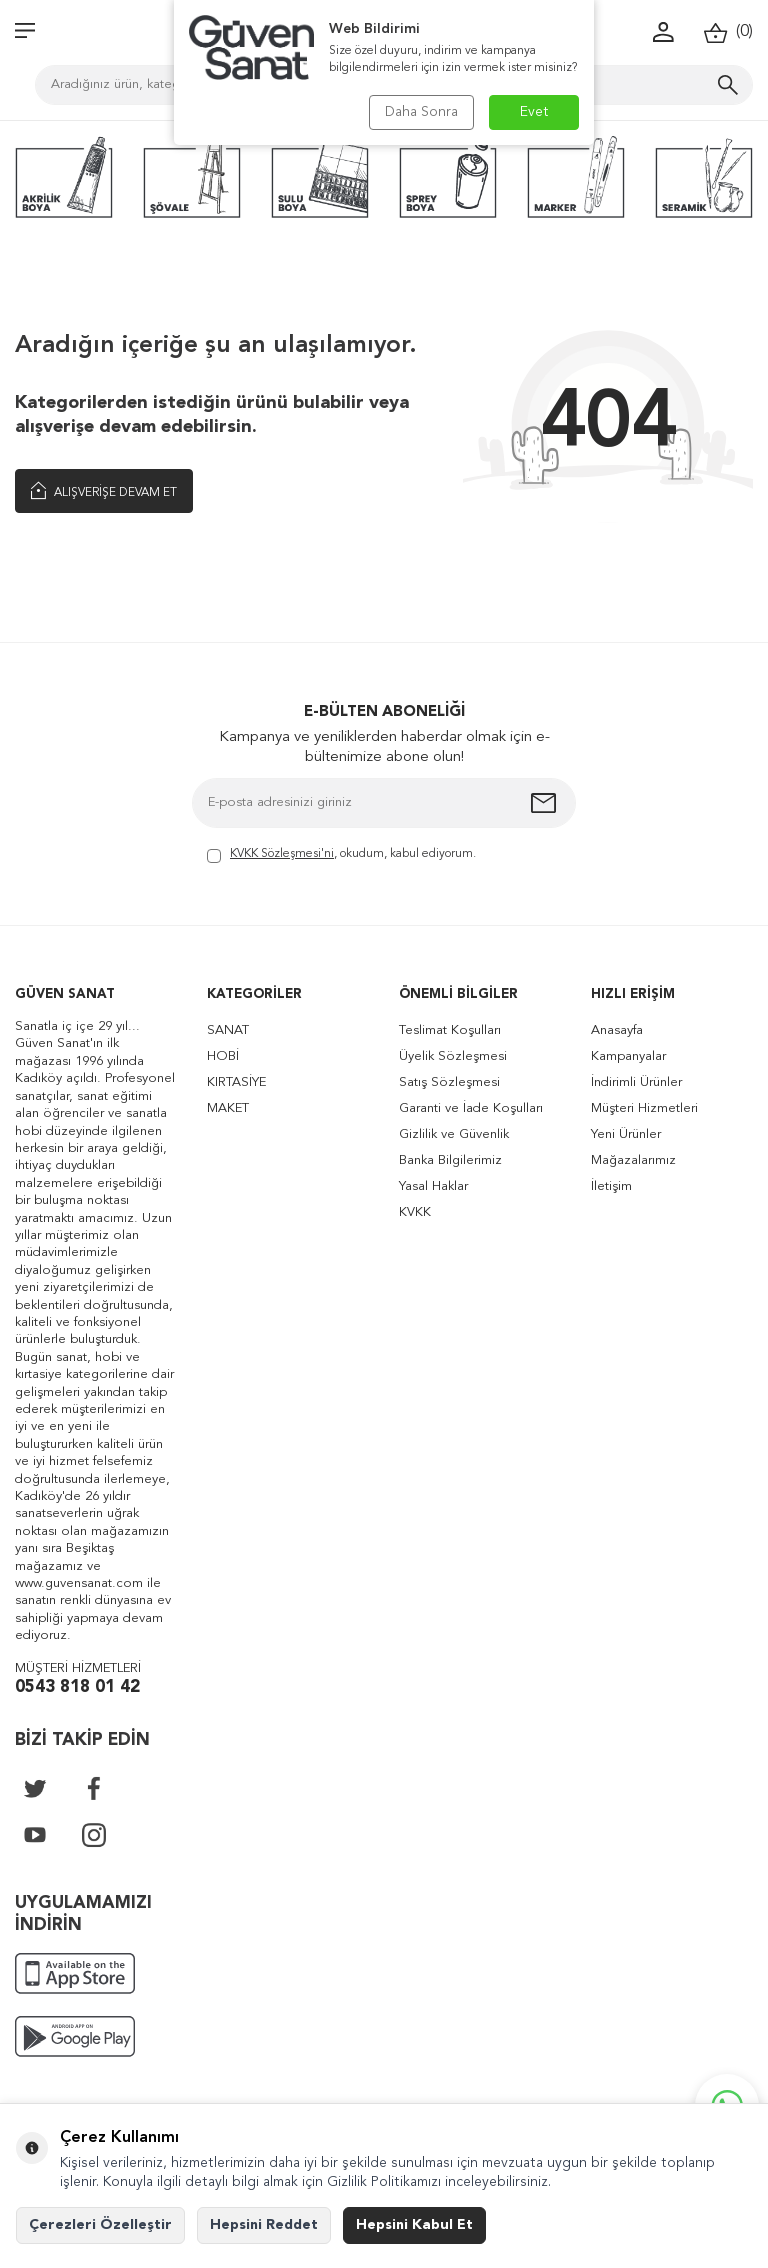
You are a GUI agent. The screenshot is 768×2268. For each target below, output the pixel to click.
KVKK (415, 1212)
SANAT (228, 1030)
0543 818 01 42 (77, 1687)
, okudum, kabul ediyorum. (341, 855)
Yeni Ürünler (626, 1134)
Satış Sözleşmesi (449, 1082)
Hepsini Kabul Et (414, 2225)
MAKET (228, 1108)
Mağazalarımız (633, 1160)
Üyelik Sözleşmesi (453, 1056)
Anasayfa (617, 1030)
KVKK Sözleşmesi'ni (282, 854)
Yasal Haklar (433, 1186)
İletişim (611, 1186)
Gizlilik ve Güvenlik (454, 1134)
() (728, 32)
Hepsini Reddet (264, 2225)
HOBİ (223, 1056)
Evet (534, 112)
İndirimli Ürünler (636, 1082)
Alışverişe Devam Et (104, 491)
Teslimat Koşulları (450, 1030)
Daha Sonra (421, 112)
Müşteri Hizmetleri (644, 1108)
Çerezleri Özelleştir (100, 2225)
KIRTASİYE (236, 1082)
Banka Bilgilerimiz (450, 1160)
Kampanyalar (628, 1056)
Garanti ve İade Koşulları (471, 1108)
